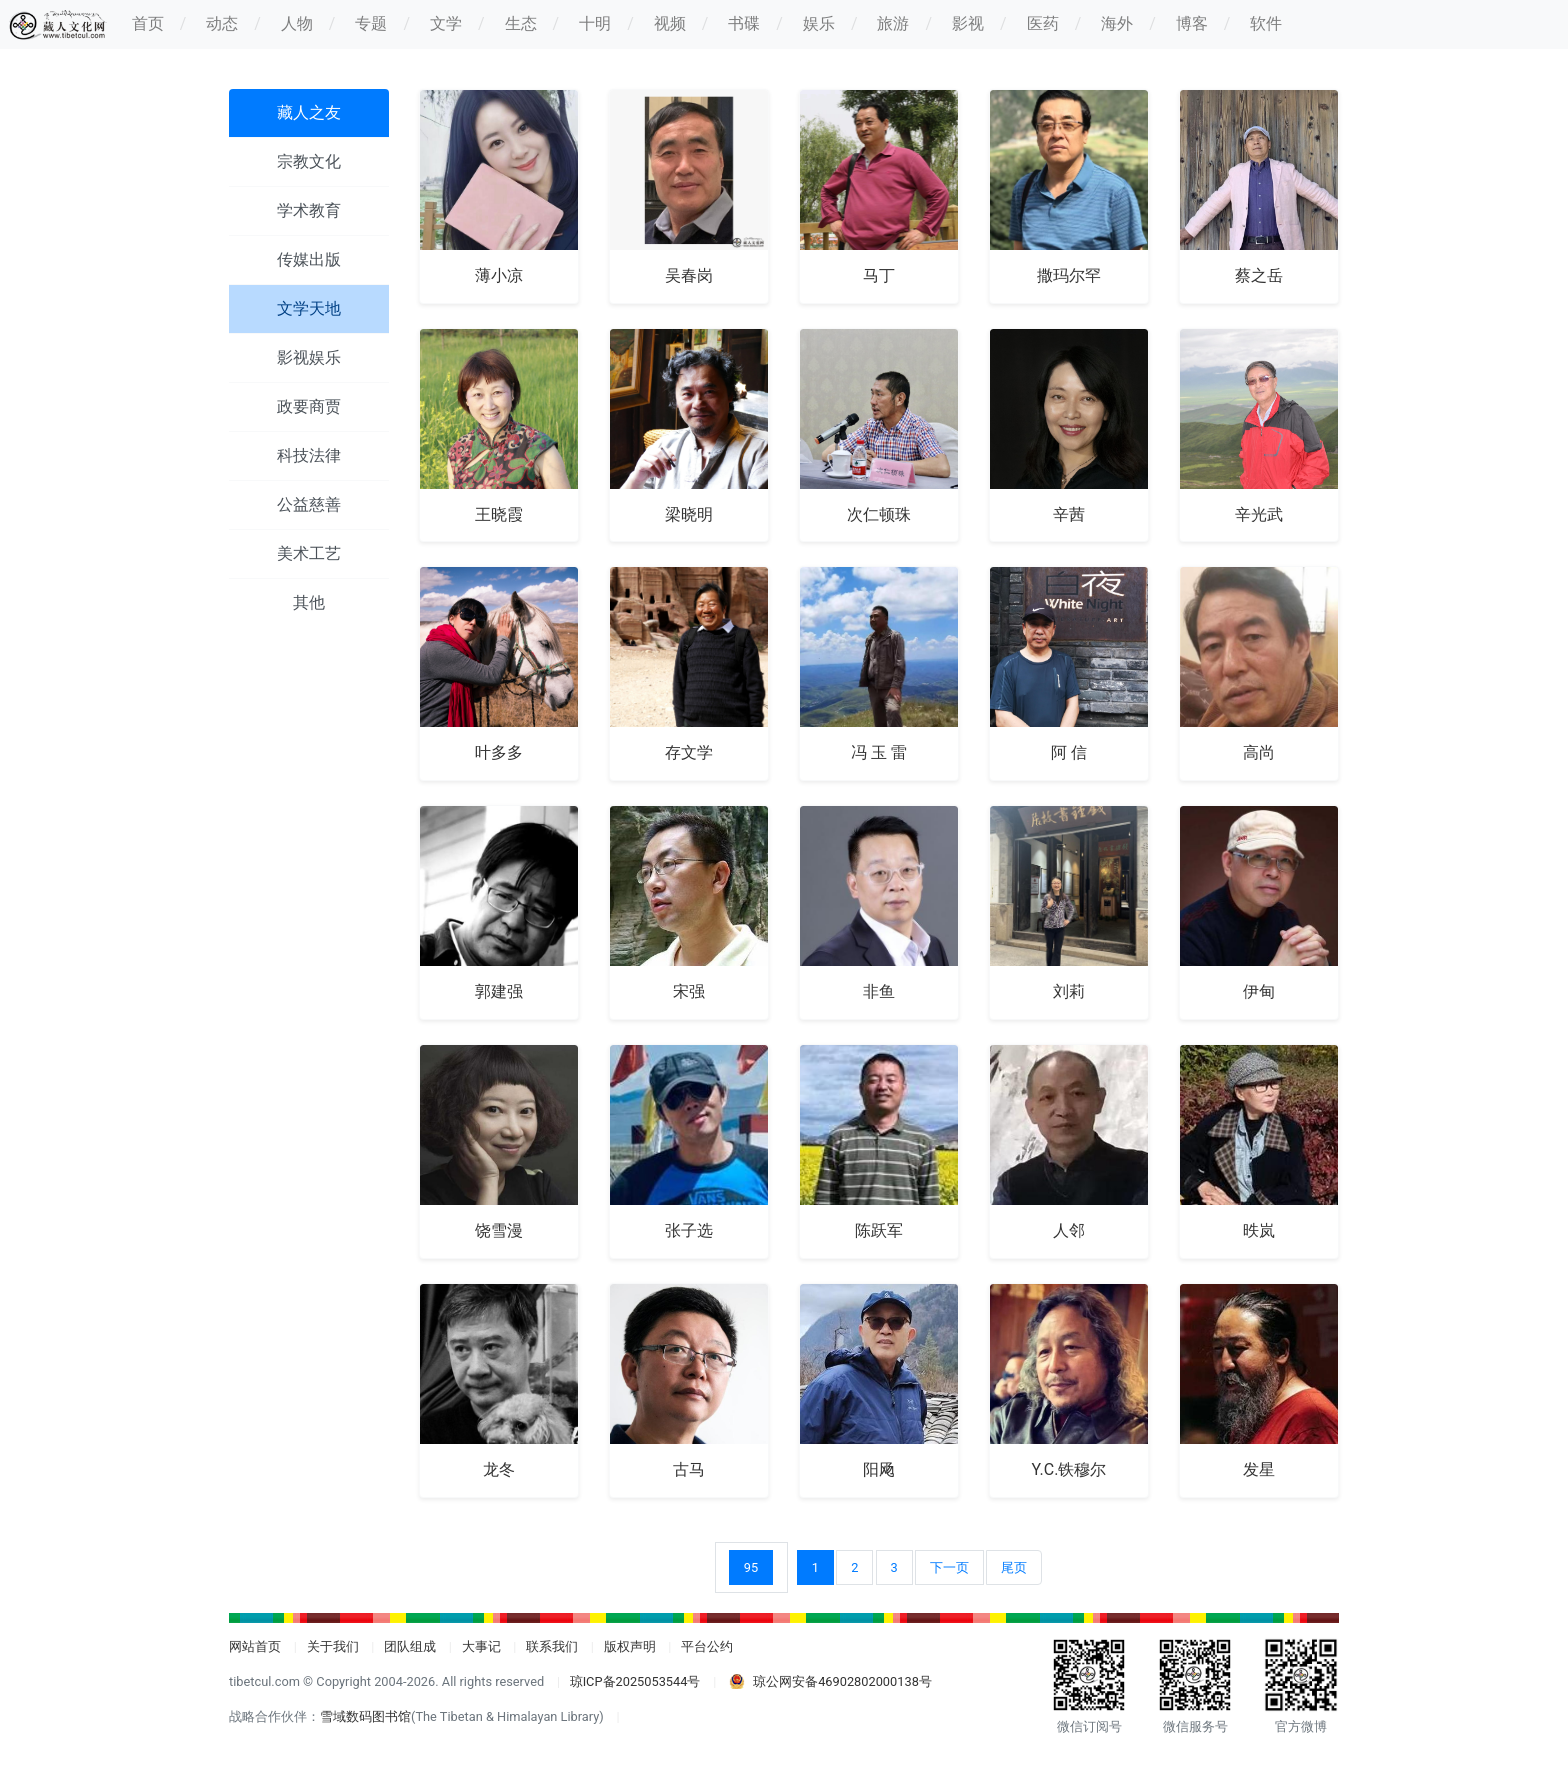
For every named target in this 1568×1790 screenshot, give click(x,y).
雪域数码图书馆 (365, 1716)
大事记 (481, 1646)
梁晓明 (689, 514)
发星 (1259, 1469)
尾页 (1014, 1567)
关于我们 (333, 1646)
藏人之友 (309, 112)
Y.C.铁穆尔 (1069, 1469)
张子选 (689, 1230)
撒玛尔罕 (1069, 275)
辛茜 (1069, 514)
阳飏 (879, 1469)
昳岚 (1259, 1230)
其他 (309, 602)
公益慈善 (309, 504)
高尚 (1259, 752)
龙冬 (499, 1469)
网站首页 (255, 1646)
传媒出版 (309, 259)
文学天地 (309, 308)
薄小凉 (499, 275)
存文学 (689, 752)
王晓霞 (499, 514)
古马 (689, 1469)
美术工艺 (309, 553)
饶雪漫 (499, 1230)
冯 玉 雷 (879, 752)
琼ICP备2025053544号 (635, 1681)
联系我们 (552, 1646)
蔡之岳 (1259, 275)
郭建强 (499, 991)
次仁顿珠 (879, 514)
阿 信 (1069, 752)
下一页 (949, 1567)
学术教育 (309, 210)
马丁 (879, 275)
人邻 (1069, 1230)
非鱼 (879, 991)
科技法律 (309, 455)
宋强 (689, 991)
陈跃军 (879, 1230)
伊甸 (1259, 991)
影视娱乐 (309, 357)
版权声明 (630, 1646)
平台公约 (707, 1646)
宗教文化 (309, 161)
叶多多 (499, 752)
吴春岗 (689, 275)
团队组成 (410, 1646)
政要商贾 (309, 406)
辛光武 (1259, 514)
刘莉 (1069, 991)
